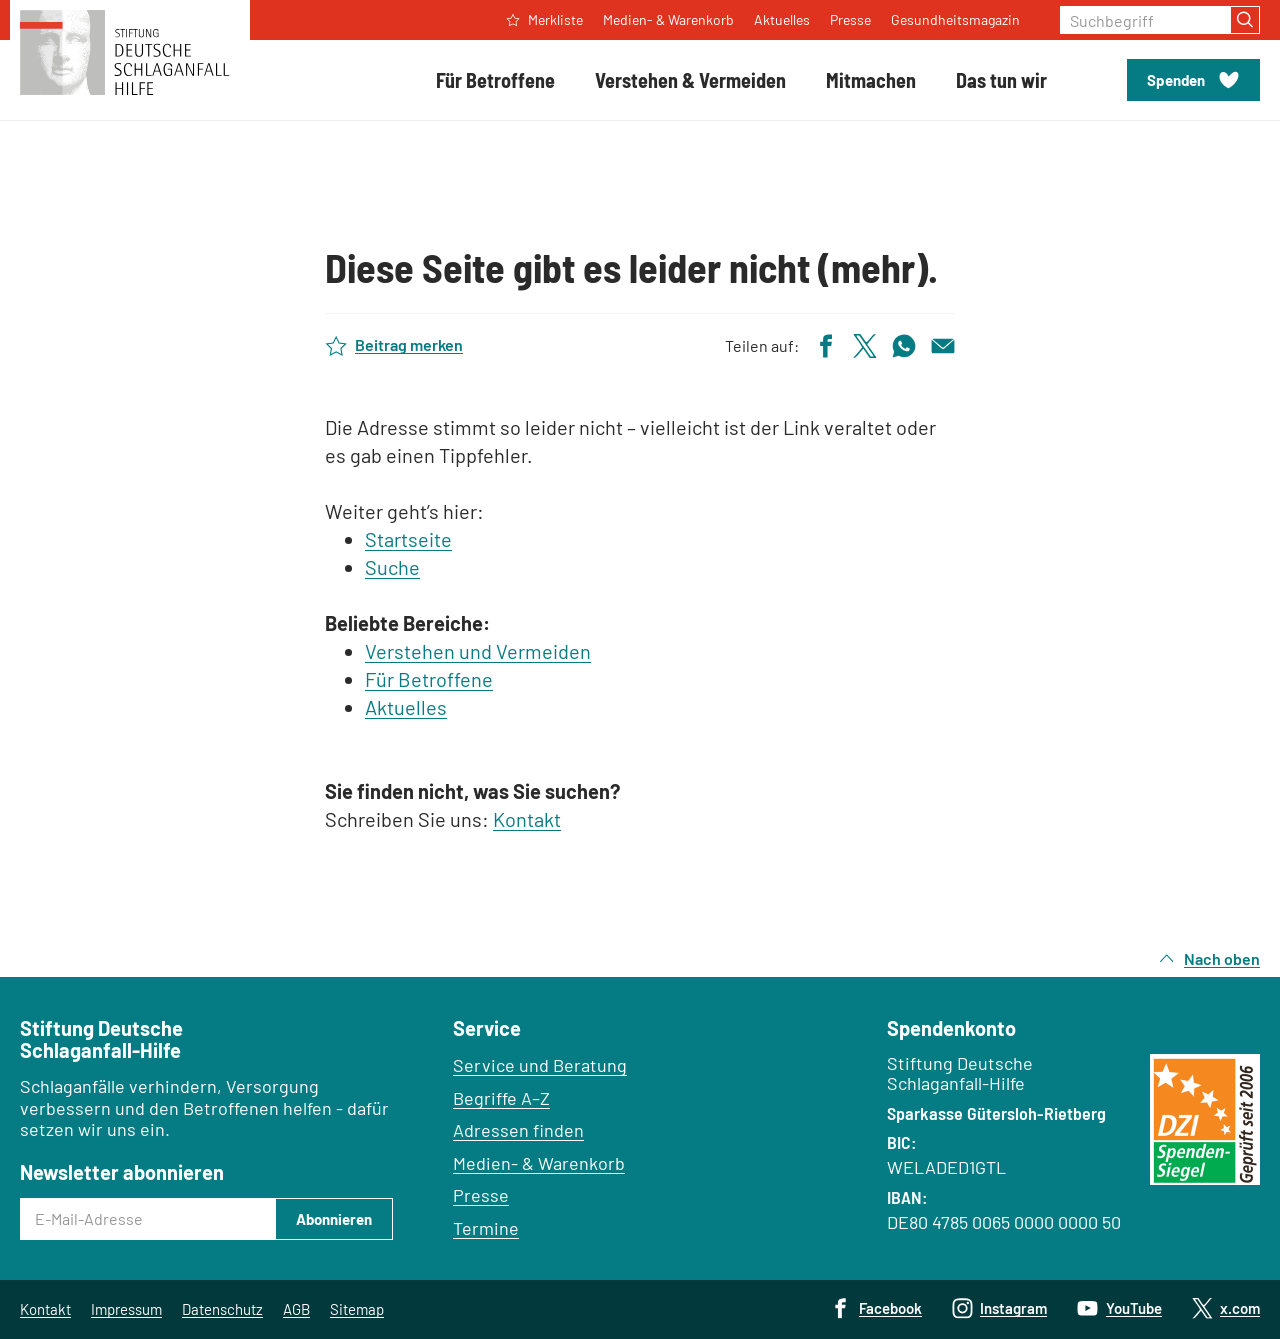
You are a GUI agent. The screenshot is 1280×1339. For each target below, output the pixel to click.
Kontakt (527, 819)
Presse (481, 1195)
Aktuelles (406, 707)
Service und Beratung (540, 1065)
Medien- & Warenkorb (539, 1163)
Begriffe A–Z (501, 1098)
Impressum (126, 1309)
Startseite (408, 539)
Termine (486, 1228)
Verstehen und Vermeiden (478, 651)
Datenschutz (222, 1309)
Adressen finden (518, 1130)
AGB (296, 1309)
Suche (392, 567)
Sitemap (357, 1309)
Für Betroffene (429, 679)
